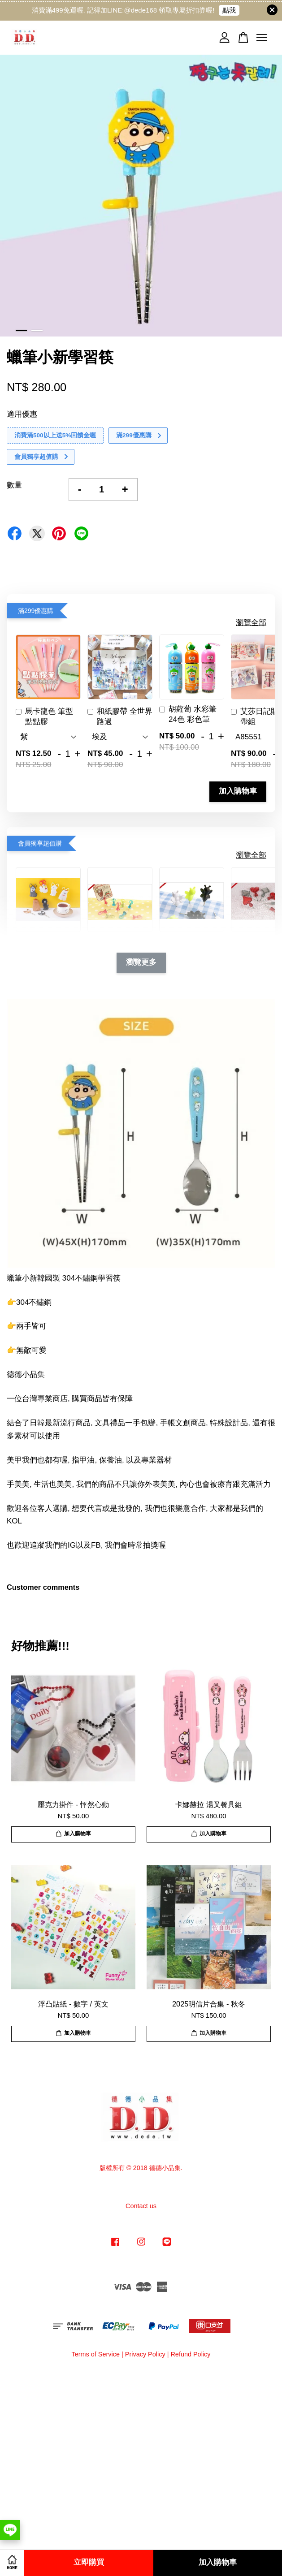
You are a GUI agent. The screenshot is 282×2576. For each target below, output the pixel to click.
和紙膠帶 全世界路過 (119, 716)
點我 (229, 10)
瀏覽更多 (141, 963)
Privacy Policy (145, 2354)
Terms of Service (95, 2354)
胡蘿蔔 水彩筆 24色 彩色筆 (188, 714)
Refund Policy (190, 2354)
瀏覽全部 (251, 622)
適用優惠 (22, 414)
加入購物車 (238, 791)
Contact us (141, 2205)
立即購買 (89, 2563)
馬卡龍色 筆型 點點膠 (44, 716)
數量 (14, 485)
